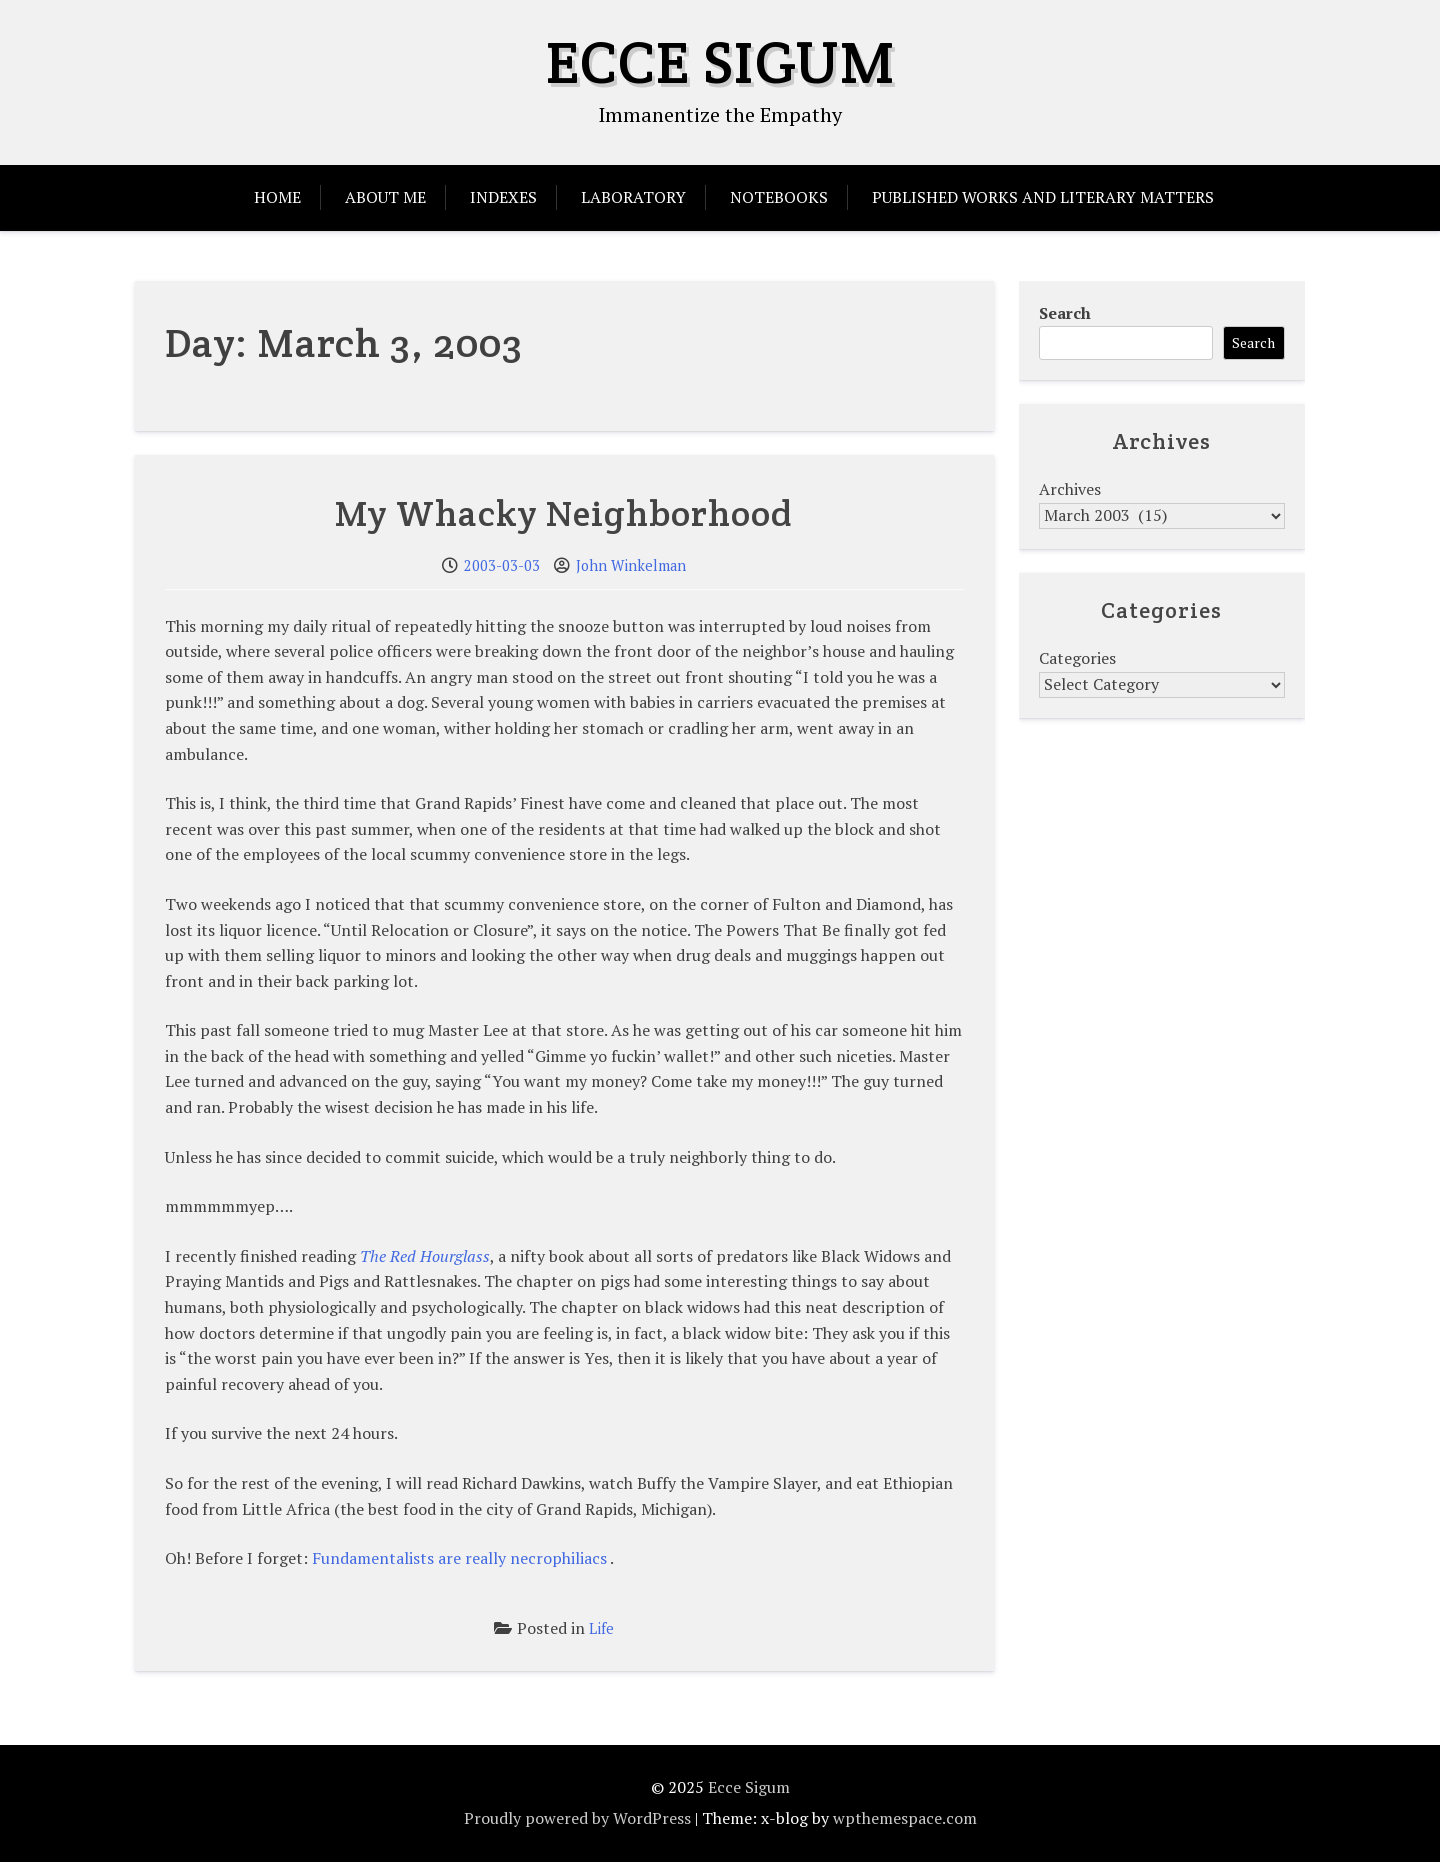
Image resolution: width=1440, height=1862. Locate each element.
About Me (385, 197)
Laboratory (633, 197)
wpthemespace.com (905, 1818)
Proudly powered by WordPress (577, 1818)
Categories (1077, 658)
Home (277, 197)
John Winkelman (631, 565)
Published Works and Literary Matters (1043, 197)
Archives (1070, 489)
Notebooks (779, 197)
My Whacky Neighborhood (564, 513)
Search (1065, 313)
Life (601, 1628)
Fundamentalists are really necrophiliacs (459, 1558)
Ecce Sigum (720, 62)
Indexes (503, 197)
